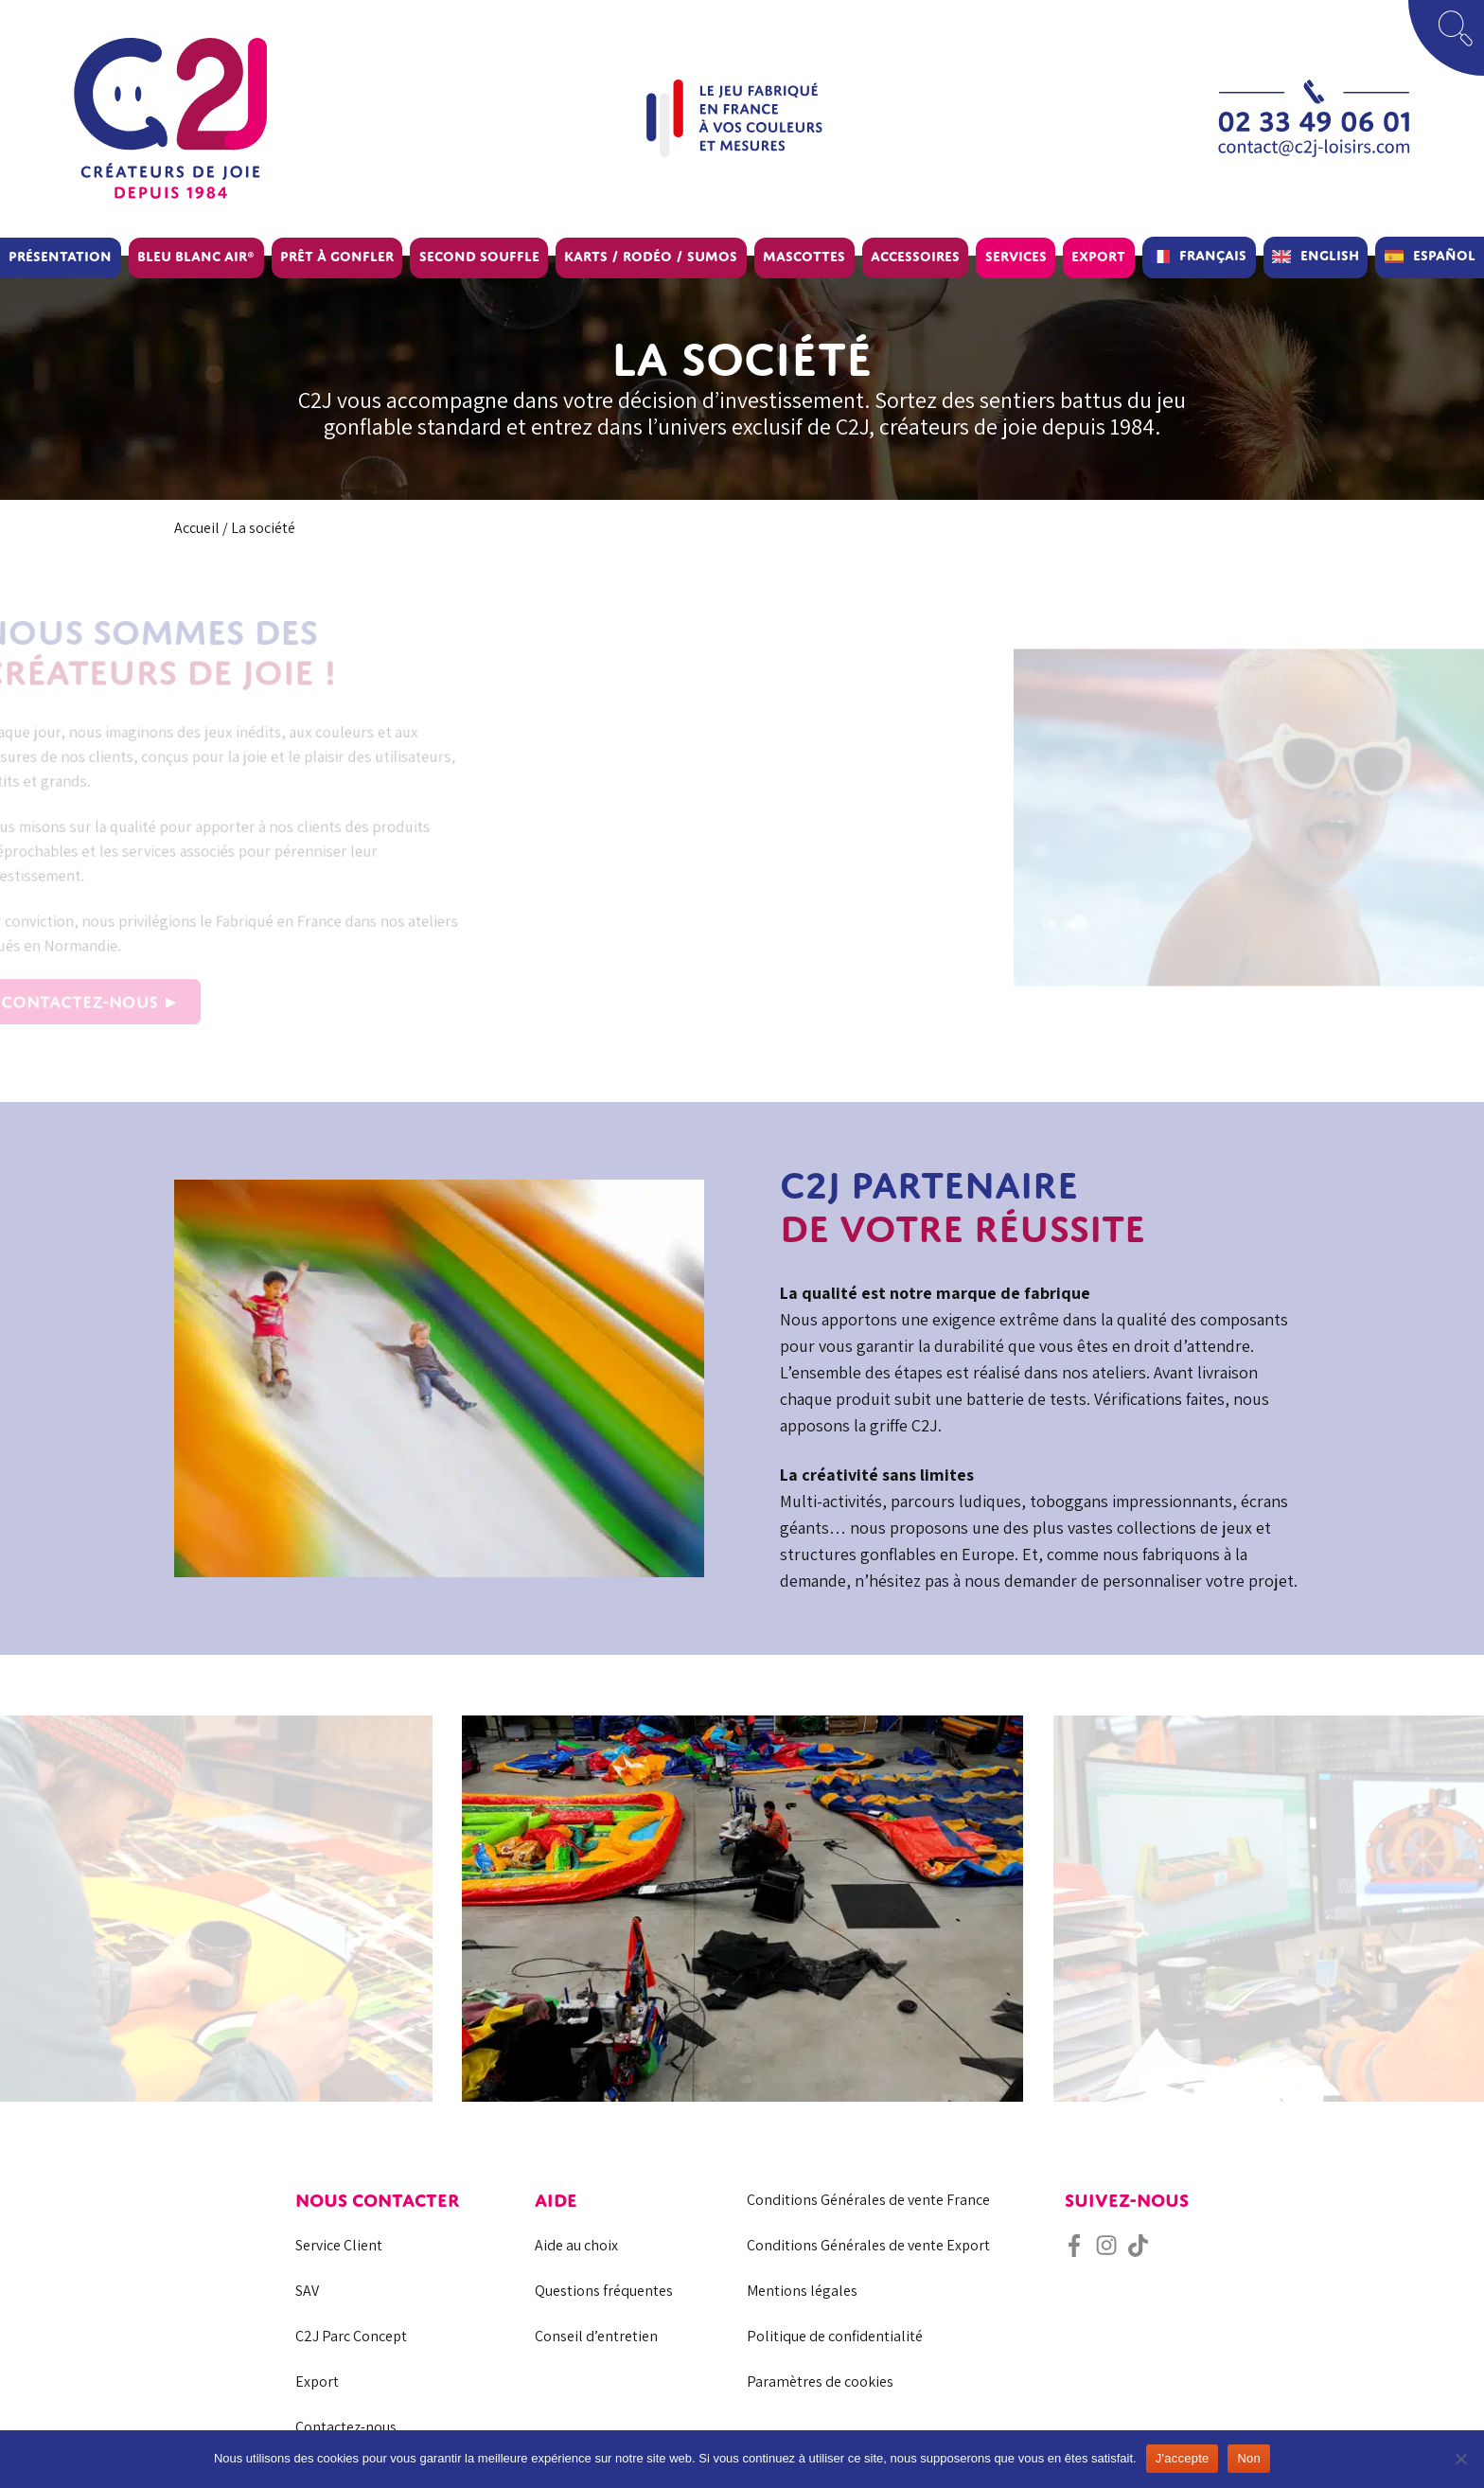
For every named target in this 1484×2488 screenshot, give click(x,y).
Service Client (338, 2245)
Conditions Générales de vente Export (868, 2245)
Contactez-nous (346, 2427)
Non (1249, 2458)
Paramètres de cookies (820, 2381)
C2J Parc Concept (351, 2336)
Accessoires (915, 256)
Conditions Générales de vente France (868, 2200)
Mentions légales (802, 2291)
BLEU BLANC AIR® (196, 256)
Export (1098, 256)
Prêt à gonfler (337, 256)
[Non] (1460, 2458)
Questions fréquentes (604, 2291)
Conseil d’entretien (596, 2336)
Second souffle (479, 256)
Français (1212, 255)
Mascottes (804, 256)
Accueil (197, 528)
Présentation (60, 256)
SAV (307, 2291)
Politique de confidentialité (835, 2336)
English (1329, 255)
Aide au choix (576, 2245)
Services (1016, 256)
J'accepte (1183, 2458)
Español (1444, 255)
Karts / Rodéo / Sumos (650, 256)
